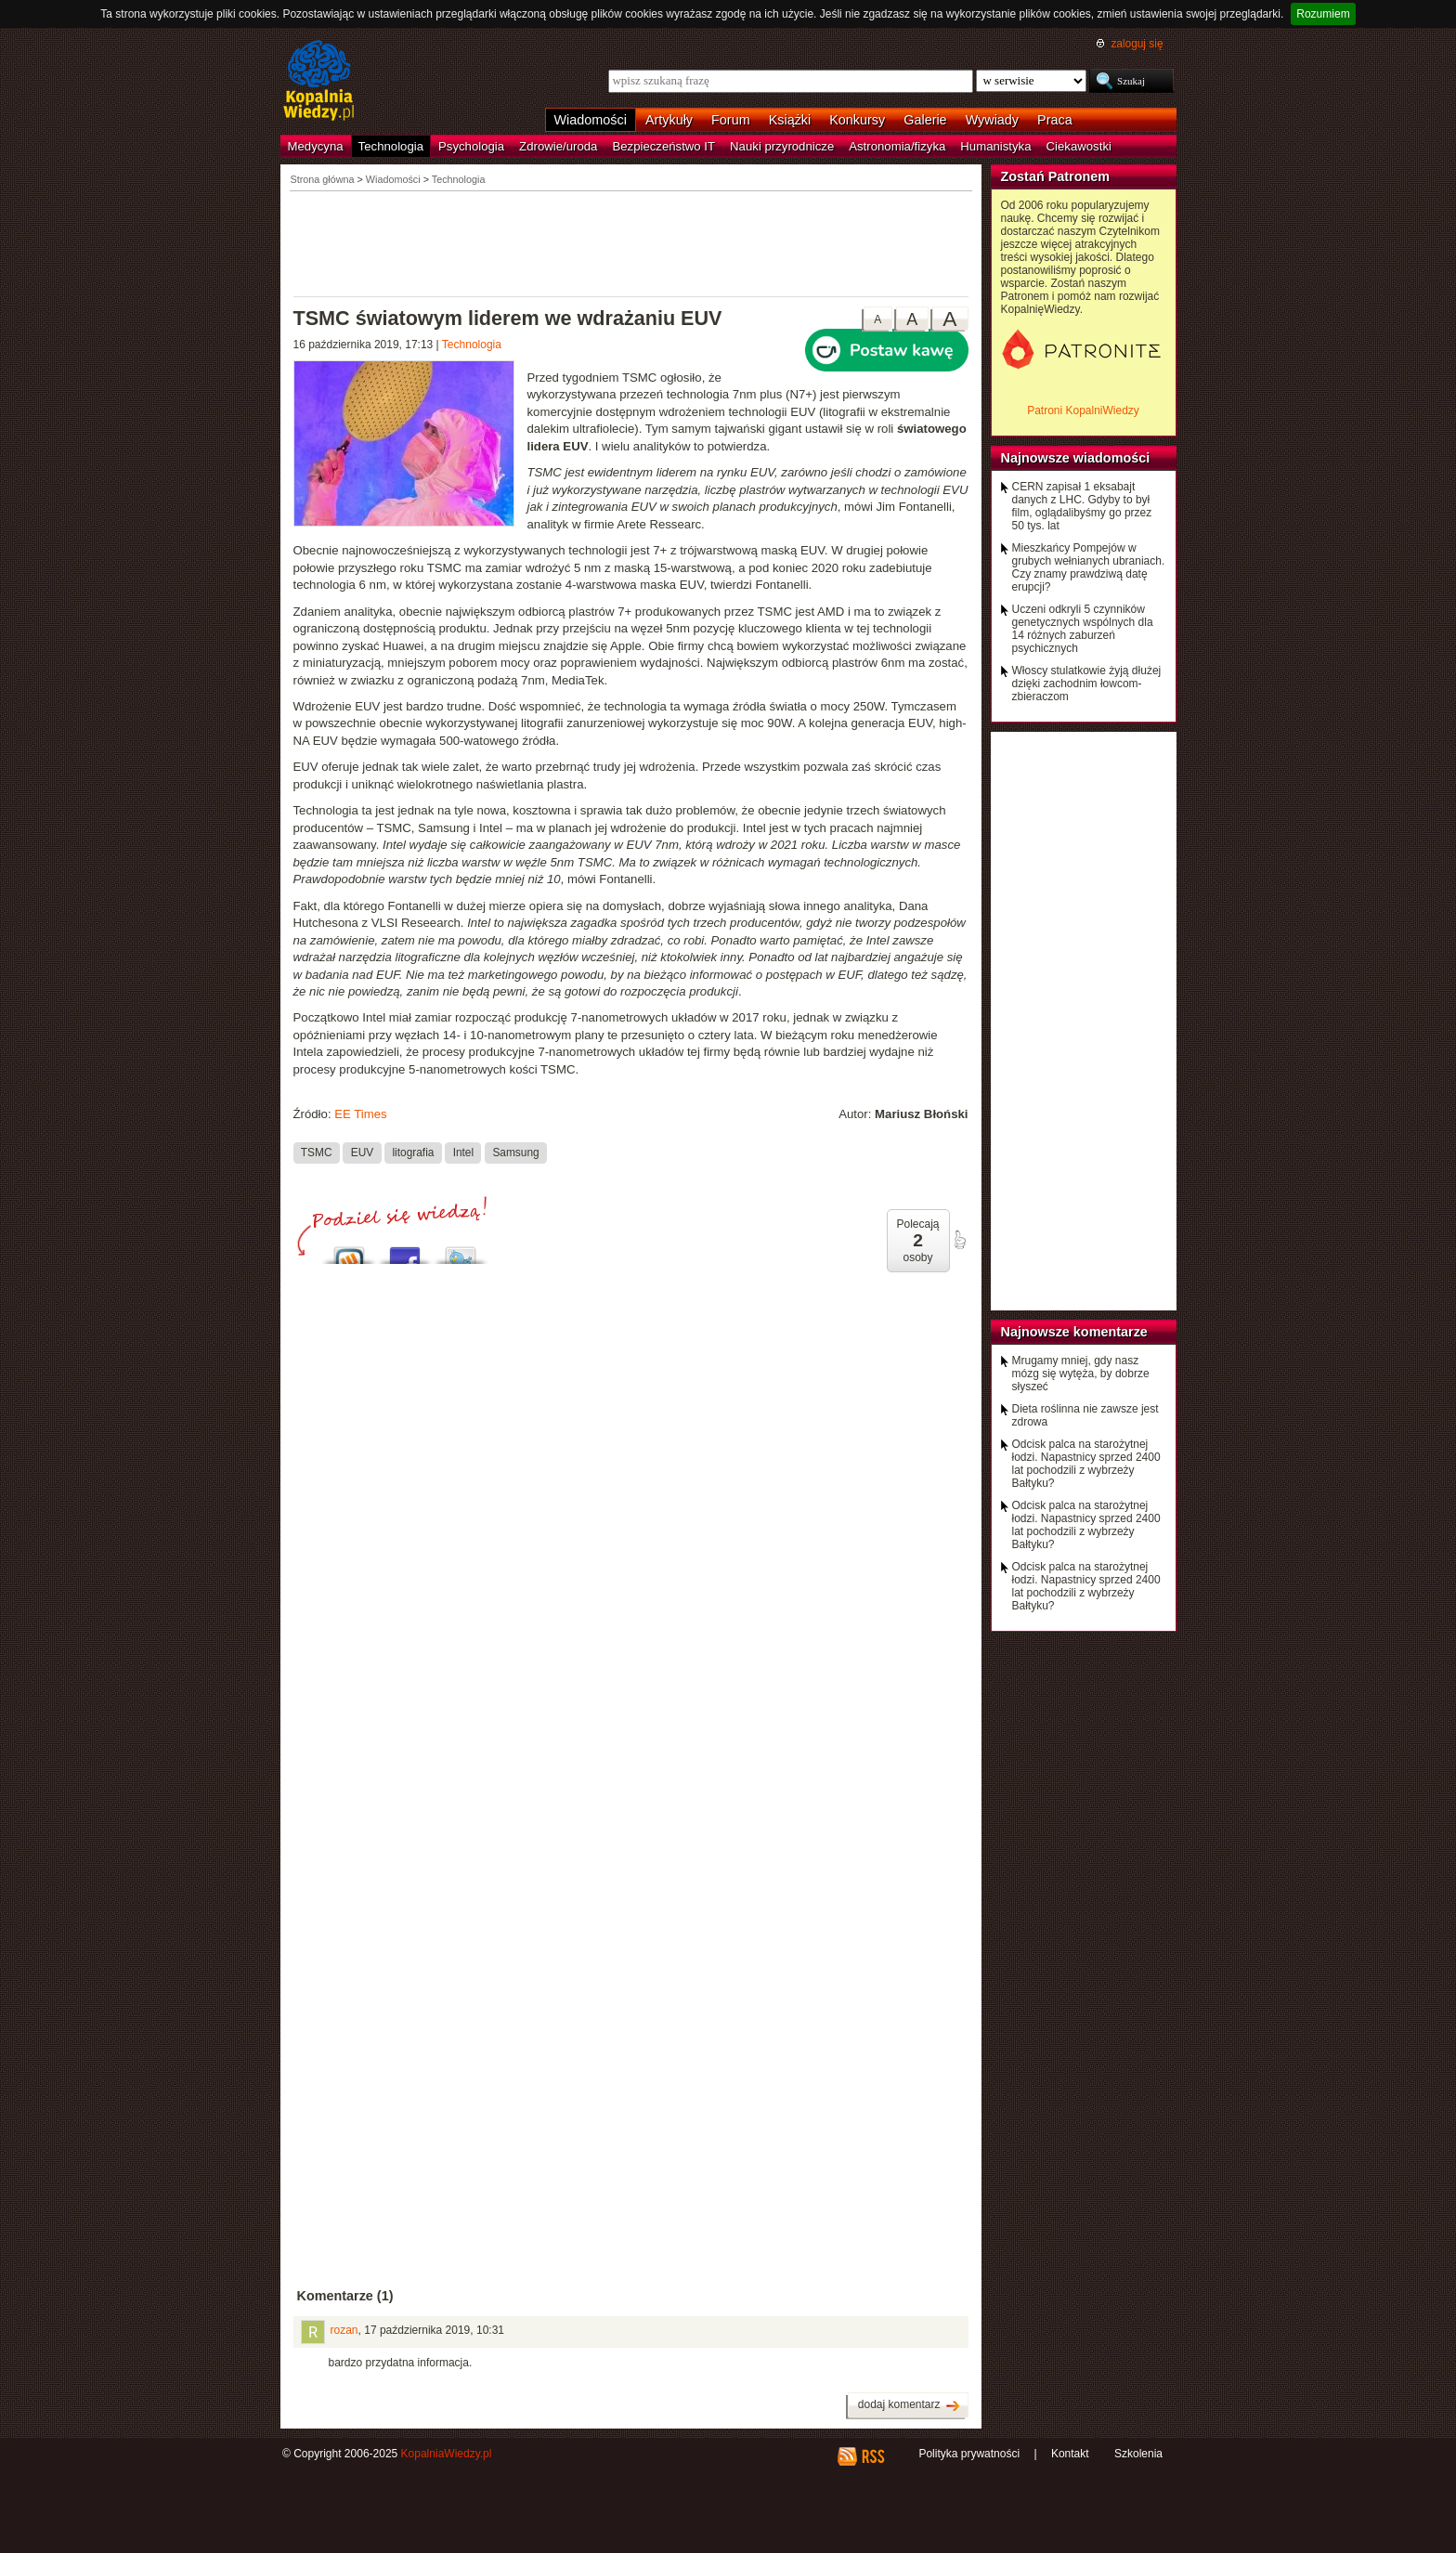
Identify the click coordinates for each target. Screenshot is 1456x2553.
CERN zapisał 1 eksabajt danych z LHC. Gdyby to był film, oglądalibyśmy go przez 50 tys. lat (1082, 506)
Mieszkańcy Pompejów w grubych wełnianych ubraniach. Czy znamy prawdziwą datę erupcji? (1088, 567)
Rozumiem (1322, 13)
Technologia (390, 146)
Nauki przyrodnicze (782, 146)
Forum (730, 119)
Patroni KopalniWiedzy (1083, 410)
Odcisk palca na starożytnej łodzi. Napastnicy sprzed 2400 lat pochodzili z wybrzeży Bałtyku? (1086, 1464)
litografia (413, 1152)
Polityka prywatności (969, 2453)
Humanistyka (995, 146)
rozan (344, 2330)
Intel (463, 1152)
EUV (362, 1152)
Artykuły (669, 119)
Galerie (925, 119)
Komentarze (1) (345, 2295)
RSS (872, 2456)
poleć (959, 1240)
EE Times (360, 1114)
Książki (790, 119)
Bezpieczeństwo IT (663, 146)
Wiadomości (590, 119)
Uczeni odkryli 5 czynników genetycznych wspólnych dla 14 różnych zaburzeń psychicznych (1082, 629)
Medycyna (316, 146)
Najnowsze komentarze (1074, 1331)
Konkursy (857, 119)
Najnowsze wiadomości (1075, 457)
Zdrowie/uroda (558, 146)
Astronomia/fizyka (897, 146)
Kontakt (1070, 2453)
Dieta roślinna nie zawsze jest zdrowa (1085, 1415)
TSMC (316, 1152)
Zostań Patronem (1056, 176)
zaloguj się (1137, 43)
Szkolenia (1138, 2453)
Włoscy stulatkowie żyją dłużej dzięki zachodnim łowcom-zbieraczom (1087, 683)
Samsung (515, 1152)
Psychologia (471, 146)
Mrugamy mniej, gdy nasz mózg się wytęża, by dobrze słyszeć (1081, 1373)
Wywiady (992, 119)
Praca (1054, 119)
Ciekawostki (1079, 146)
